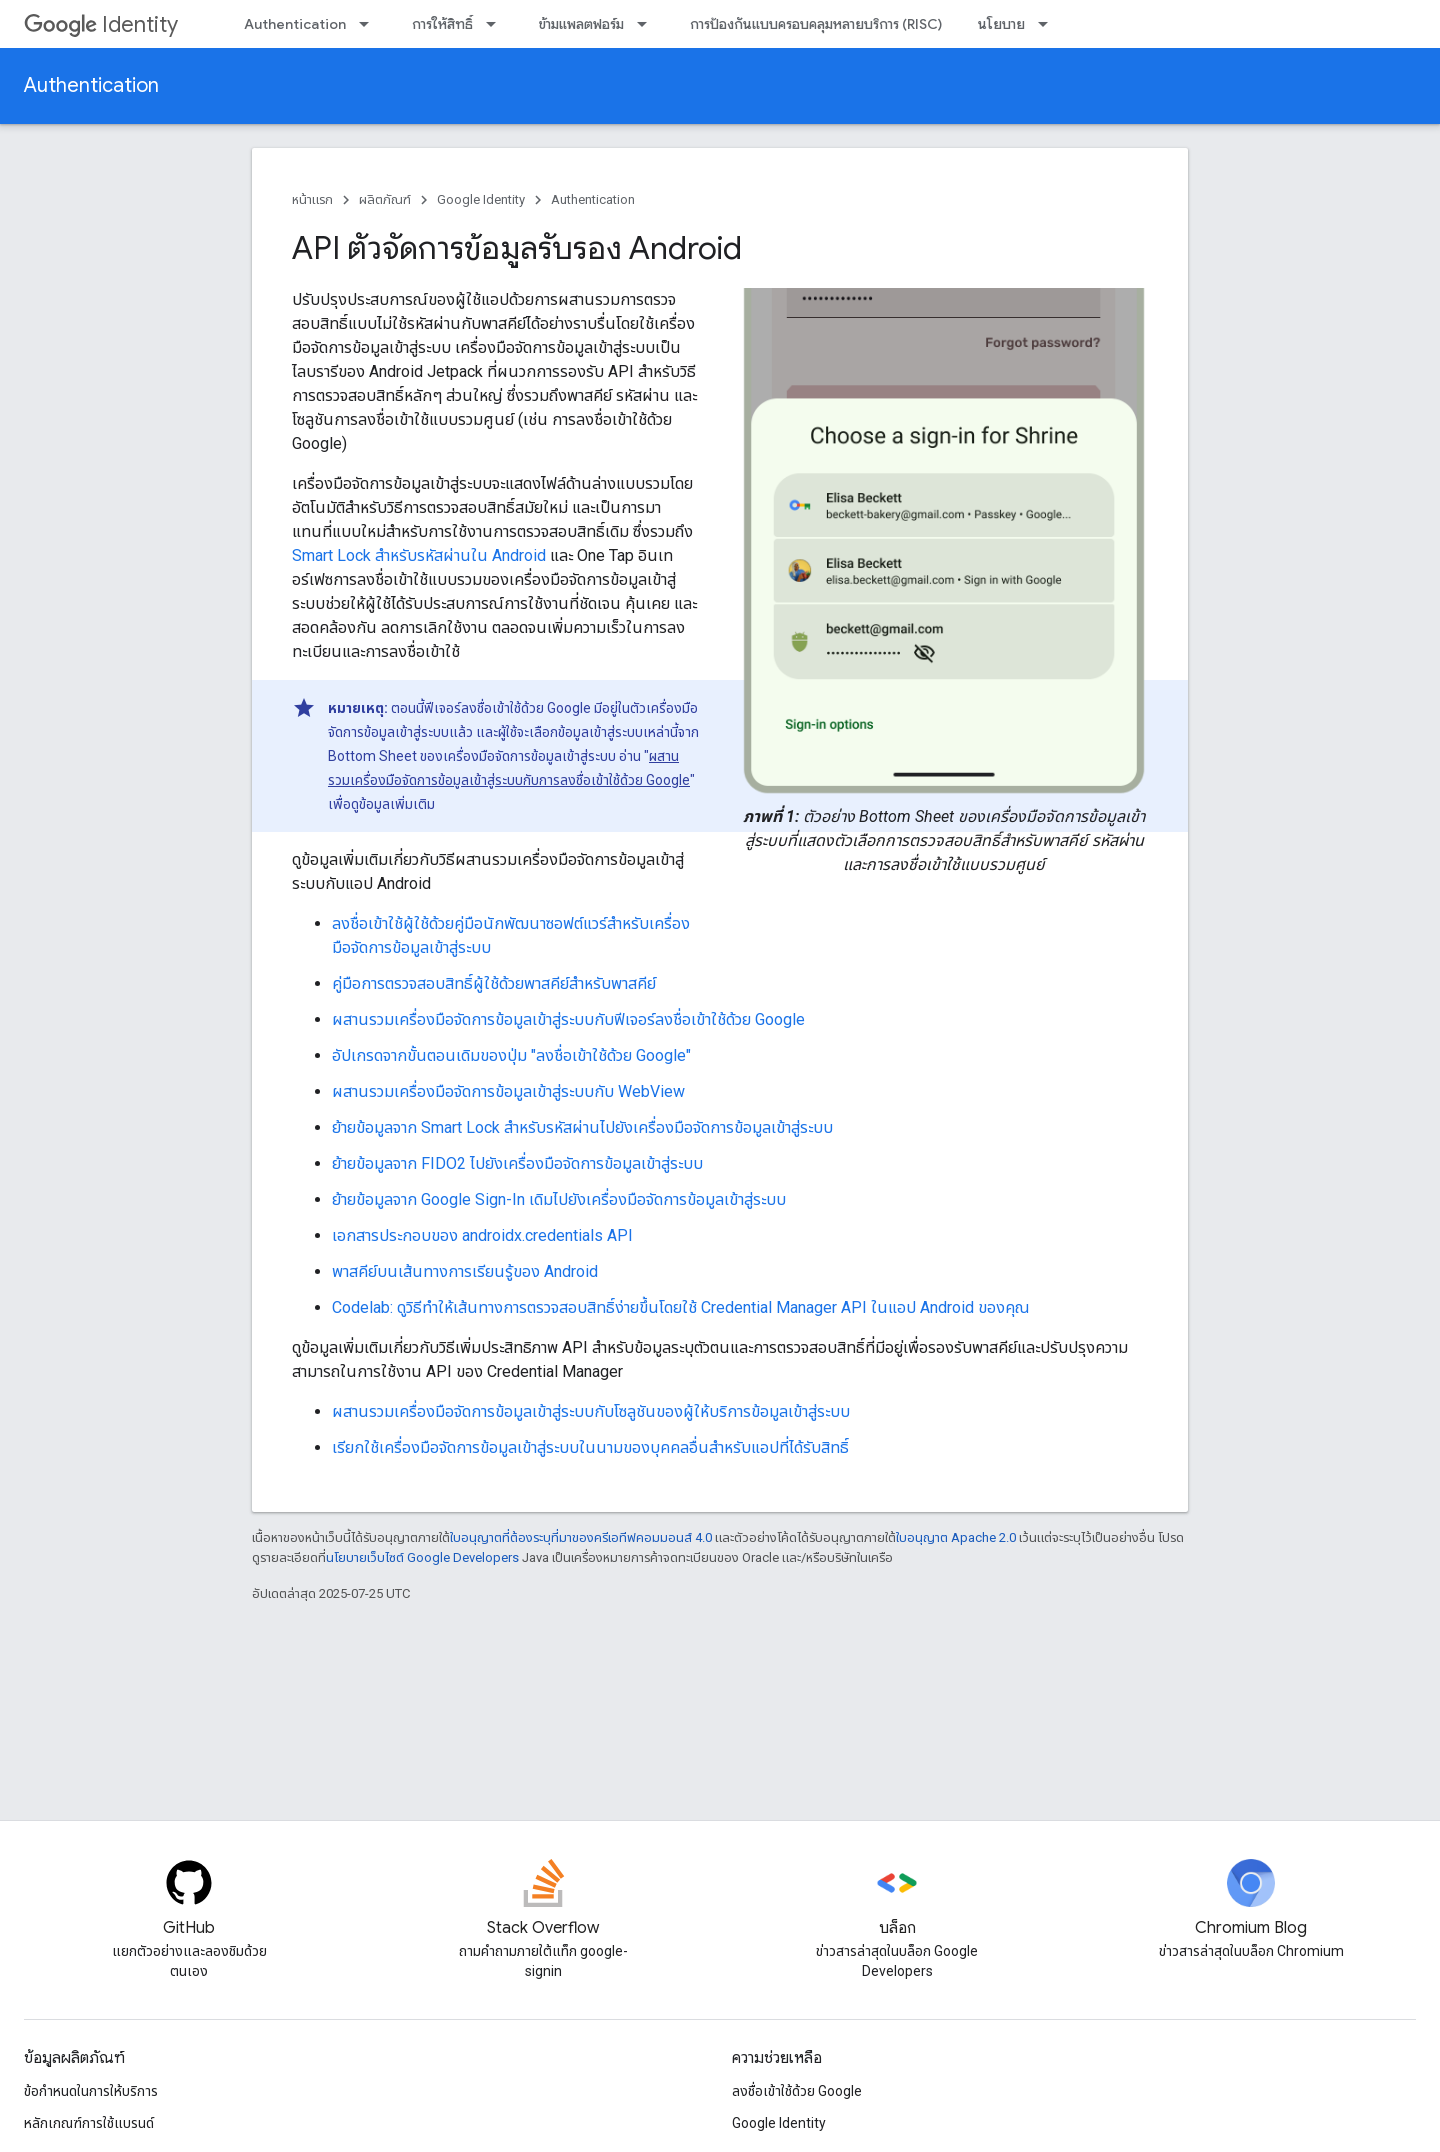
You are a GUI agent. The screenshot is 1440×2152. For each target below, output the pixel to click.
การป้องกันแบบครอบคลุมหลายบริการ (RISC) (816, 24)
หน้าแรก (312, 199)
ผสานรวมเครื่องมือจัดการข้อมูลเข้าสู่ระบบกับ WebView (508, 1091)
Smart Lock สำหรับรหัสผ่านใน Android (419, 555)
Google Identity (481, 199)
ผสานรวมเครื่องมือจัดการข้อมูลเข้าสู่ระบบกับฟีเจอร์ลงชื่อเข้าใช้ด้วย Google (568, 1019)
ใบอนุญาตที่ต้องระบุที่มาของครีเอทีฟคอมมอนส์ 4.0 (581, 1537)
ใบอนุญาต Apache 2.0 (956, 1537)
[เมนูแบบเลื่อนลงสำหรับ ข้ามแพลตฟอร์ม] (648, 24)
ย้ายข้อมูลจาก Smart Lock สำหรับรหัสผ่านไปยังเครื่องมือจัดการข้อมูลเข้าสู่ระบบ (582, 1127)
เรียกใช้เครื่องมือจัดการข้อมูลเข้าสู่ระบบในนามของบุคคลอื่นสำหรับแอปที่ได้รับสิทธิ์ (590, 1447)
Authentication (295, 24)
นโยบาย (1001, 24)
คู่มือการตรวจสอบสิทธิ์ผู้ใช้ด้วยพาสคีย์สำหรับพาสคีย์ (494, 983)
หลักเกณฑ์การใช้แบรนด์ (89, 2123)
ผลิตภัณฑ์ (385, 199)
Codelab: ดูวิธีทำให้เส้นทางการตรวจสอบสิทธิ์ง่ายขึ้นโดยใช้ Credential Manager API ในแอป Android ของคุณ (681, 1307)
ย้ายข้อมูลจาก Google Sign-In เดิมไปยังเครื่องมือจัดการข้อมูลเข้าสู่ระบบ (559, 1199)
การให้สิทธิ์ (442, 24)
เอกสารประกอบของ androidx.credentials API (482, 1235)
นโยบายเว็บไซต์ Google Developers (422, 1557)
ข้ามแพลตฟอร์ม (581, 24)
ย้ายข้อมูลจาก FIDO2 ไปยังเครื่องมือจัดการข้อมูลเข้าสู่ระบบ (517, 1163)
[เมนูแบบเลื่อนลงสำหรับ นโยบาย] (1049, 24)
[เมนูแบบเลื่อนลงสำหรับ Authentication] (370, 24)
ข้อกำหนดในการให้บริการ (91, 2091)
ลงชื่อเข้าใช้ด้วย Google (797, 2091)
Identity (101, 24)
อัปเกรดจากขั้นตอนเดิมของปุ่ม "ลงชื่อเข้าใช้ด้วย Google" (511, 1055)
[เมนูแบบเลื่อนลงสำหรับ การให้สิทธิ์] (497, 24)
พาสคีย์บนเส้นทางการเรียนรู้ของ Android (465, 1271)
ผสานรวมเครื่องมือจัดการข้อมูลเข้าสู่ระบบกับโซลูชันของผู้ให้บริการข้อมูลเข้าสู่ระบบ (591, 1411)
